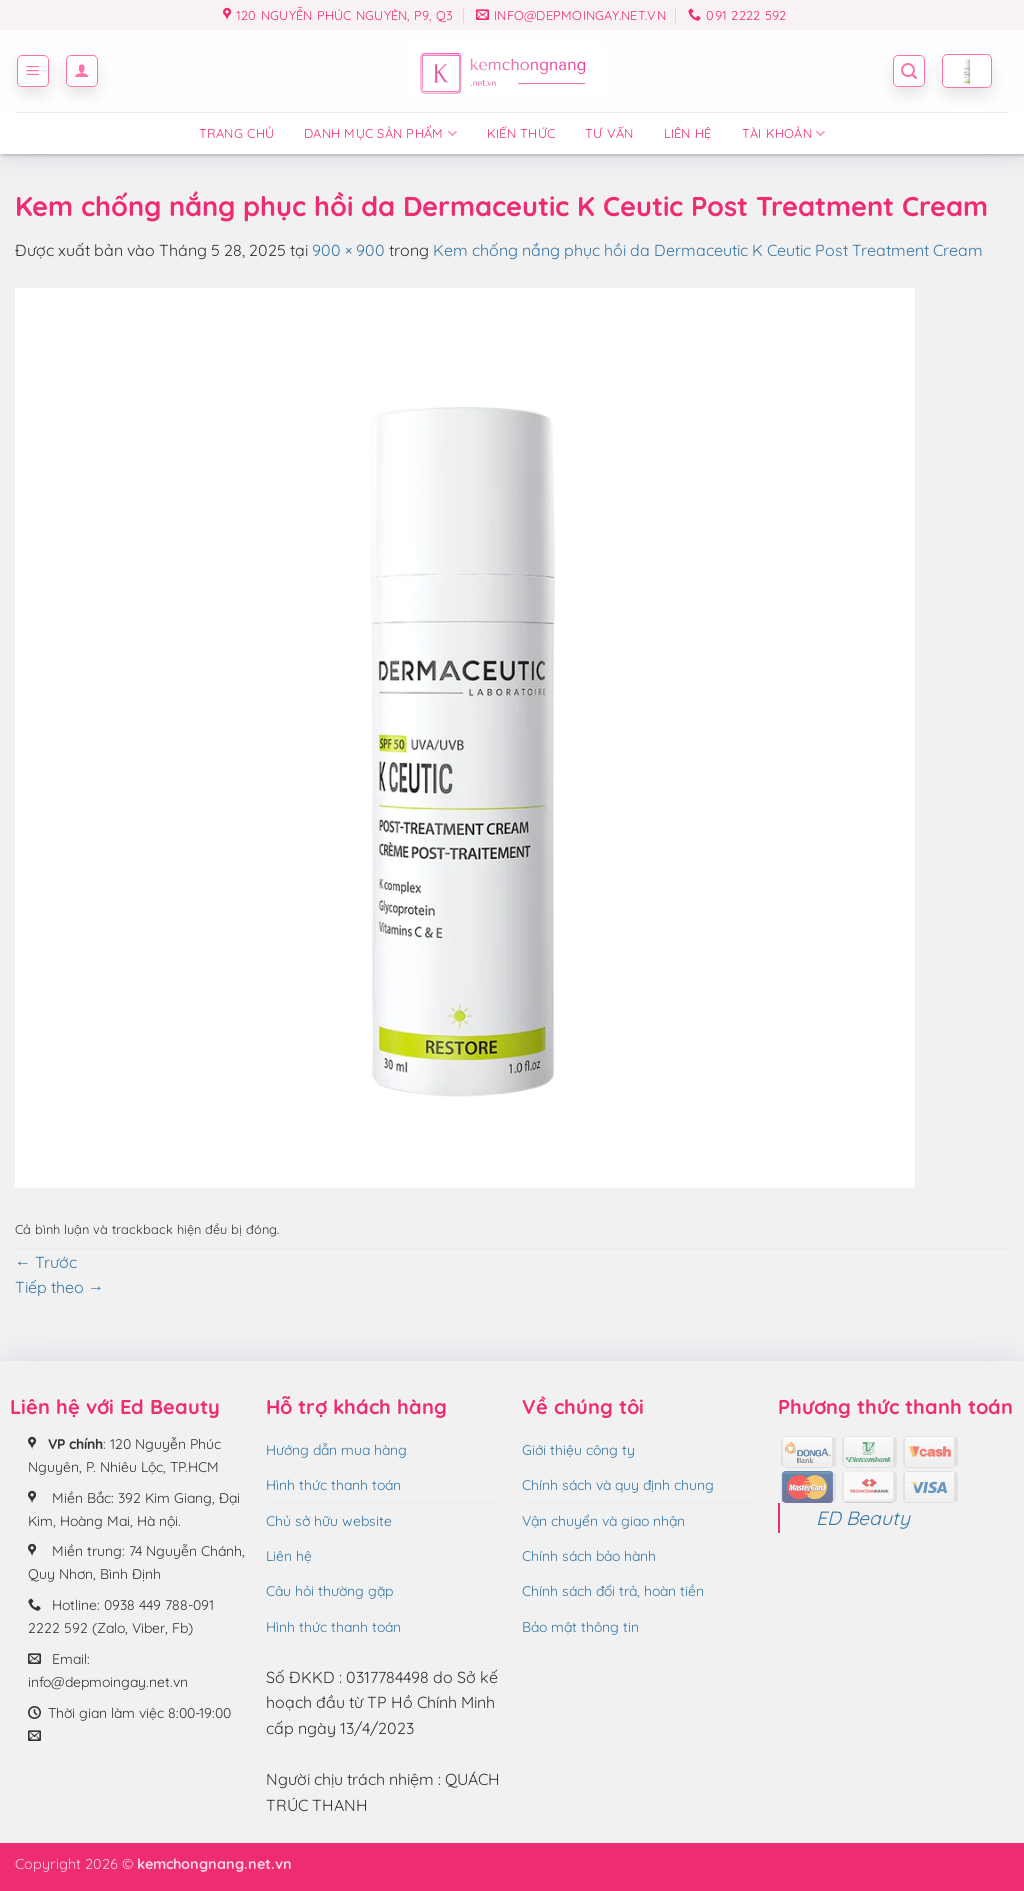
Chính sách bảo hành (589, 1556)
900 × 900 (348, 250)
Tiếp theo (59, 1287)
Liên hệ (688, 133)
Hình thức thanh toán (333, 1485)
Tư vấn (609, 133)
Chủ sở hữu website (329, 1521)
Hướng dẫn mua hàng (336, 1450)
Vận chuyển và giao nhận (603, 1521)
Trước (46, 1262)
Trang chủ (236, 133)
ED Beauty (863, 1518)
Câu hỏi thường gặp (329, 1591)
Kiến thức (521, 133)
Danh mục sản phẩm (380, 133)
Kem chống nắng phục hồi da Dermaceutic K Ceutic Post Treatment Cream (708, 250)
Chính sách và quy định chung (618, 1485)
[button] (33, 71)
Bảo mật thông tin (580, 1627)
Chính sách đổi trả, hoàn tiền (613, 1591)
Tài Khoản (784, 133)
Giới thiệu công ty (578, 1450)
